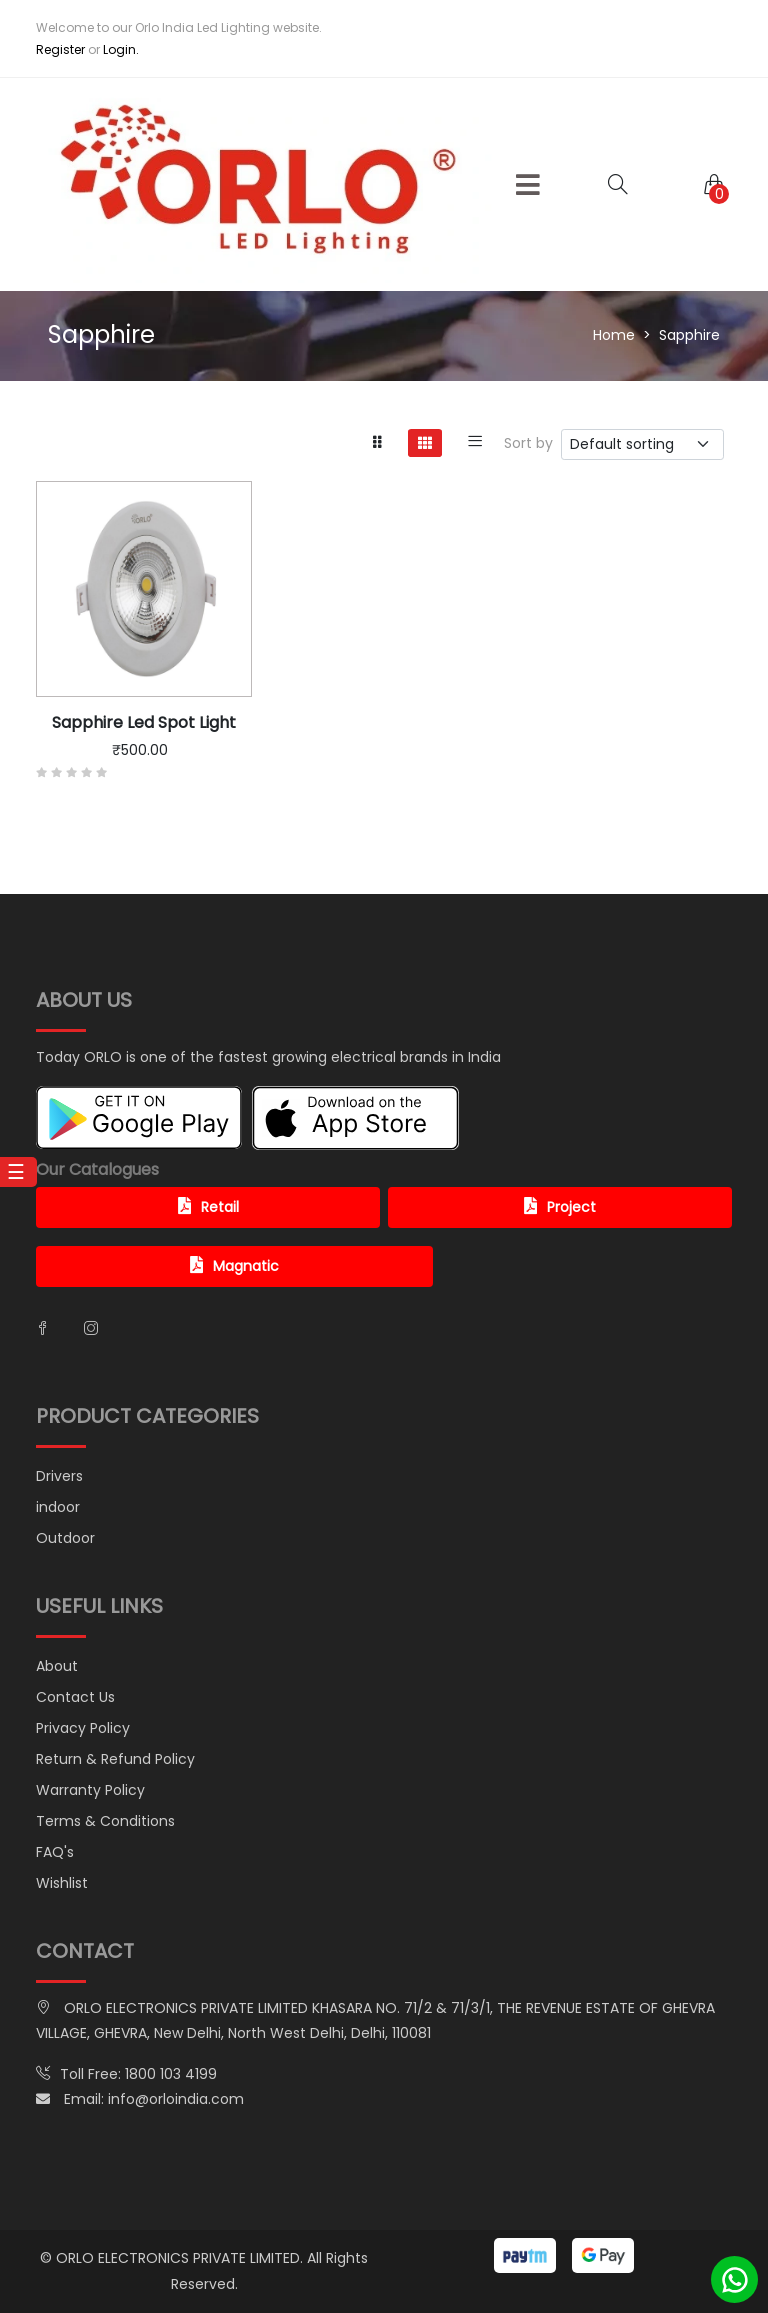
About (57, 1666)
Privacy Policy (83, 1728)
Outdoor (65, 1538)
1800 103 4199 (171, 2074)
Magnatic (234, 1266)
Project (560, 1207)
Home (614, 335)
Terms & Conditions (105, 1821)
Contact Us (75, 1697)
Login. (121, 49)
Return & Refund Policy (115, 1759)
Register (60, 49)
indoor (58, 1507)
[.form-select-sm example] (642, 444)
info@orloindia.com (176, 2099)
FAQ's (55, 1852)
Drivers (59, 1476)
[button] (528, 184)
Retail (208, 1207)
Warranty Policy (90, 1790)
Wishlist (62, 1883)
